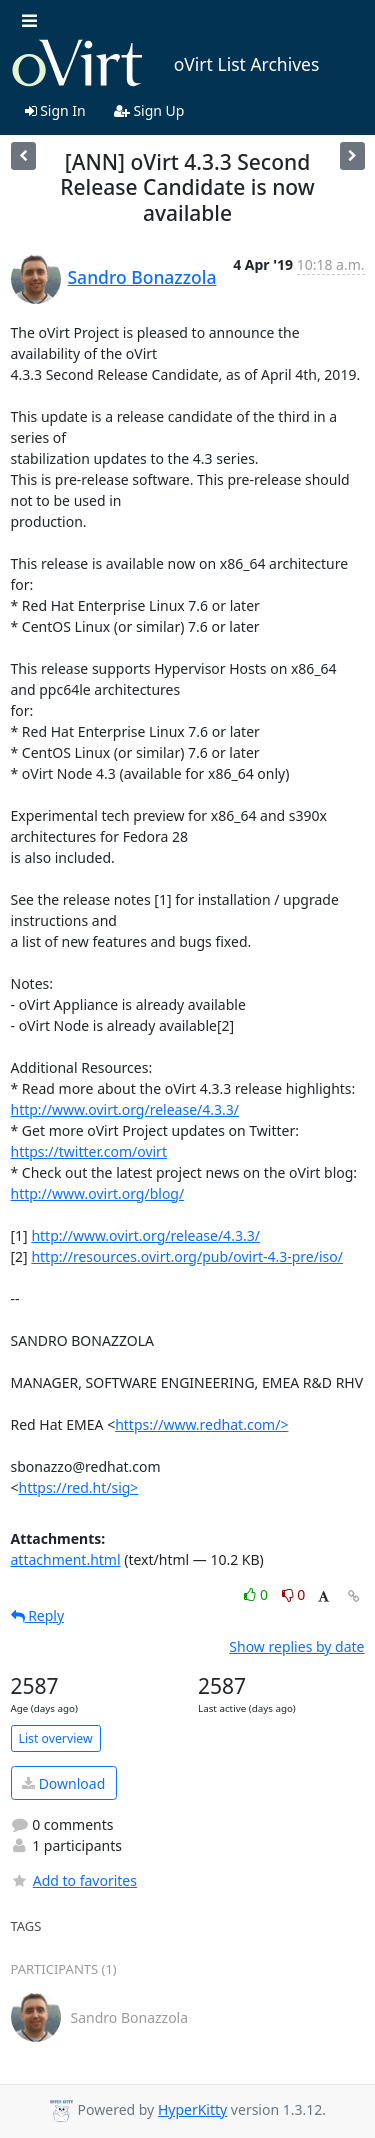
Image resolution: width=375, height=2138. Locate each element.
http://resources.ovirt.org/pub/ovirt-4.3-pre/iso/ (187, 1256)
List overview (56, 1738)
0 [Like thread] (257, 1594)
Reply (38, 1615)
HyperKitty (192, 2109)
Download (63, 1783)
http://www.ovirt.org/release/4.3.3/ (125, 1109)
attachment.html (66, 1559)
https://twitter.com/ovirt (89, 1151)
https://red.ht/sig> (79, 1487)
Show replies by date (296, 1646)
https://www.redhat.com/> (201, 1424)
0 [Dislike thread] (294, 1594)
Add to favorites (74, 1880)
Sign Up (149, 110)
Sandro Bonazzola (142, 277)
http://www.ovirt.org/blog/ (98, 1193)
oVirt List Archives (165, 64)
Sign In (55, 110)
